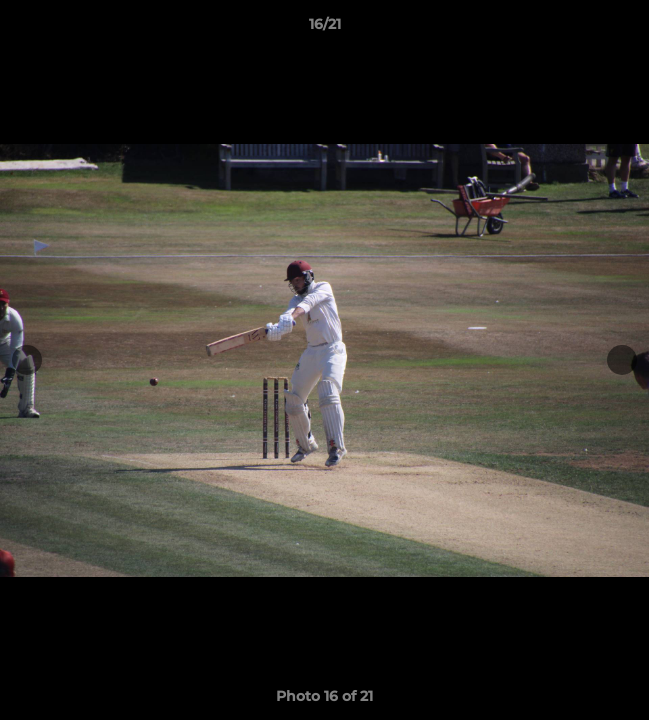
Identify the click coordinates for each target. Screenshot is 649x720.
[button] (625, 29)
